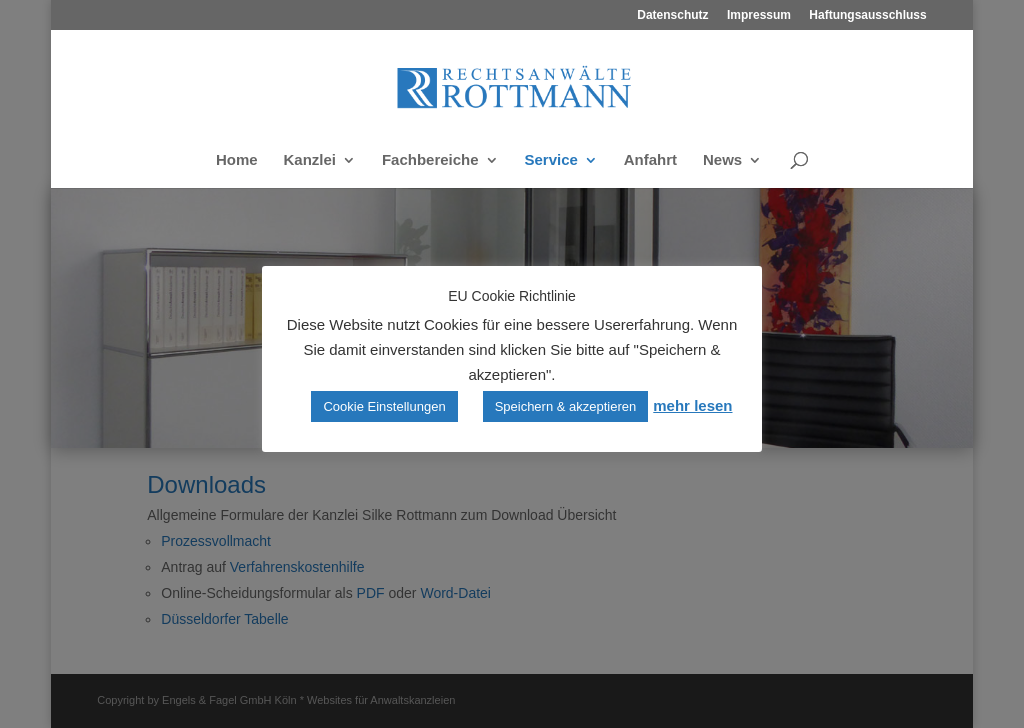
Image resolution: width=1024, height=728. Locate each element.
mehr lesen (692, 405)
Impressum (759, 15)
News (722, 160)
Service (551, 160)
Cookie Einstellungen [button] (384, 406)
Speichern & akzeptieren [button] (566, 406)
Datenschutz (672, 15)
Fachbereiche (430, 160)
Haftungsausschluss (867, 15)
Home (237, 160)
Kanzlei (309, 160)
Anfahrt (650, 160)
